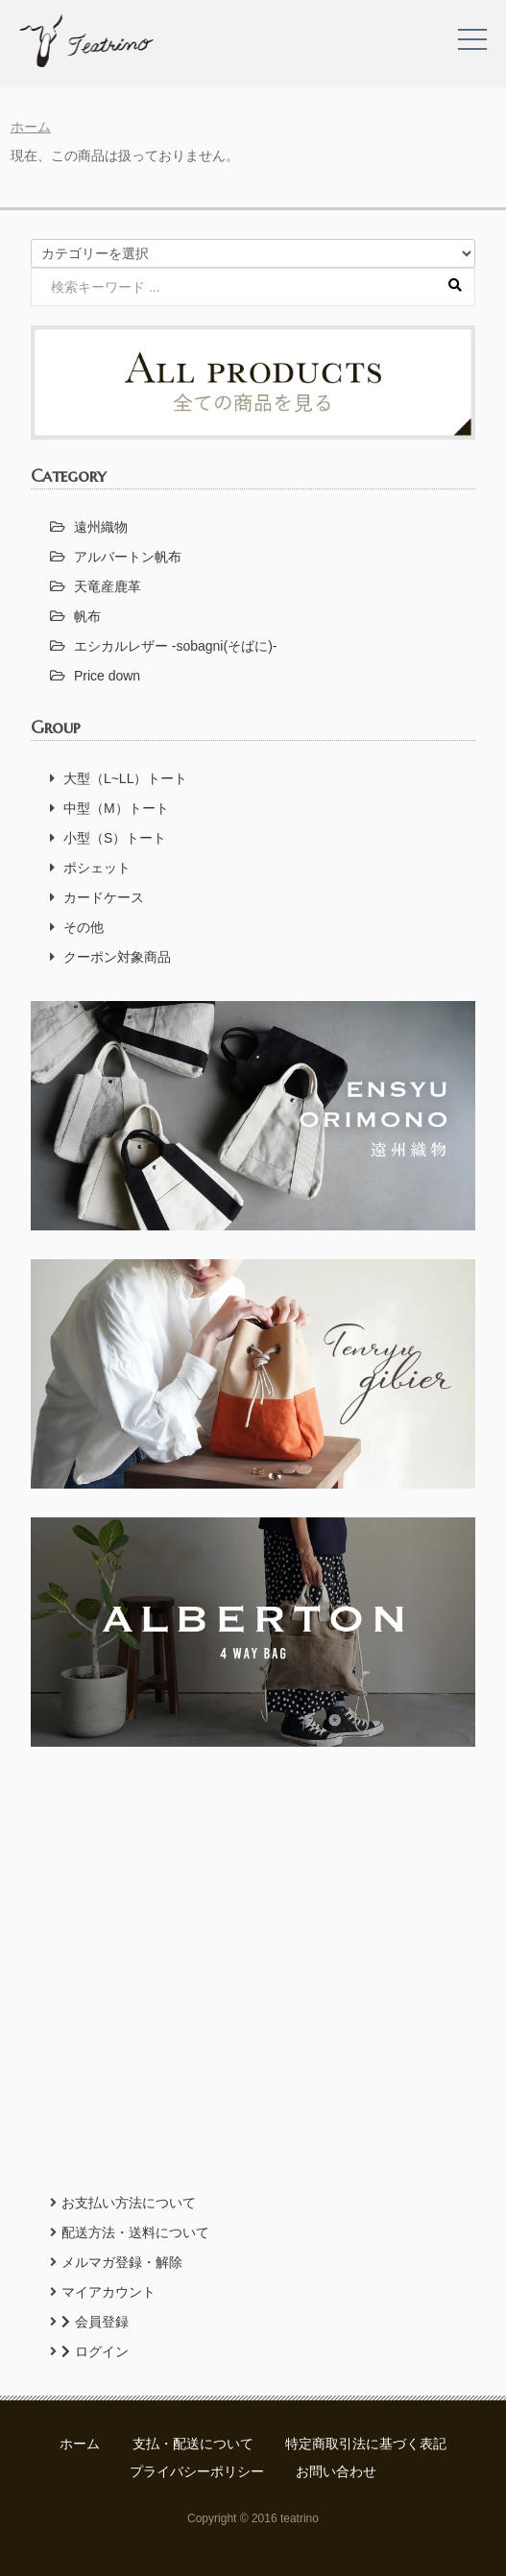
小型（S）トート (114, 838)
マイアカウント (108, 2292)
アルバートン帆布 (127, 556)
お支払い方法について (128, 2202)
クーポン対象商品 (117, 957)
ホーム (31, 126)
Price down (107, 675)
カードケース (103, 897)
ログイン (95, 2351)
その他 (83, 927)
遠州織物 (101, 527)
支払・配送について (193, 2443)
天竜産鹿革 (107, 586)
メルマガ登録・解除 (121, 2262)
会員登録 (95, 2321)
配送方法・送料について (135, 2232)
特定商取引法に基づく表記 (365, 2443)
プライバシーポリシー (197, 2471)
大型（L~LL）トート (125, 778)
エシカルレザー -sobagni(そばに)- (175, 646)
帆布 (87, 616)
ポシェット (97, 867)
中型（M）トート (116, 808)
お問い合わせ (336, 2471)
